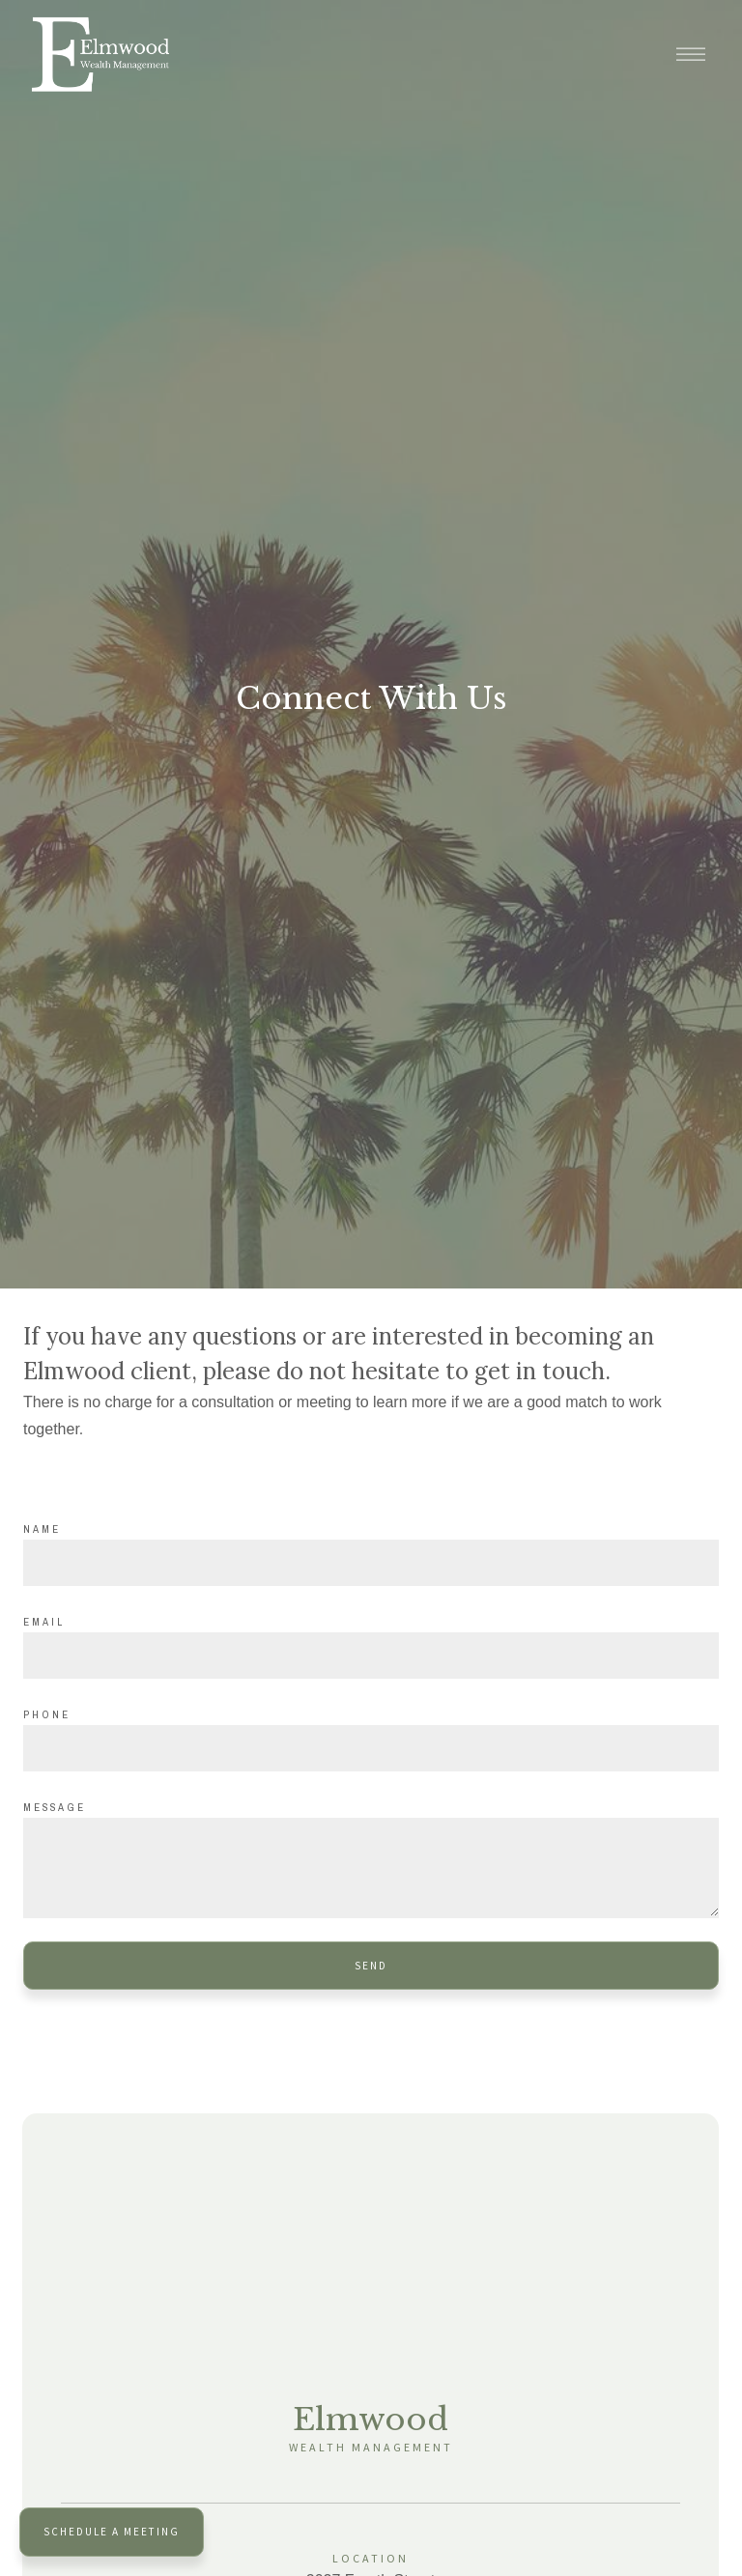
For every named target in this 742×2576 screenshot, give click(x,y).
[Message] (371, 1868)
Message (54, 1807)
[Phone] (371, 1748)
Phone (47, 1714)
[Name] (371, 1563)
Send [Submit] (371, 1965)
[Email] (371, 1655)
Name (42, 1529)
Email (44, 1621)
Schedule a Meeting (111, 2531)
